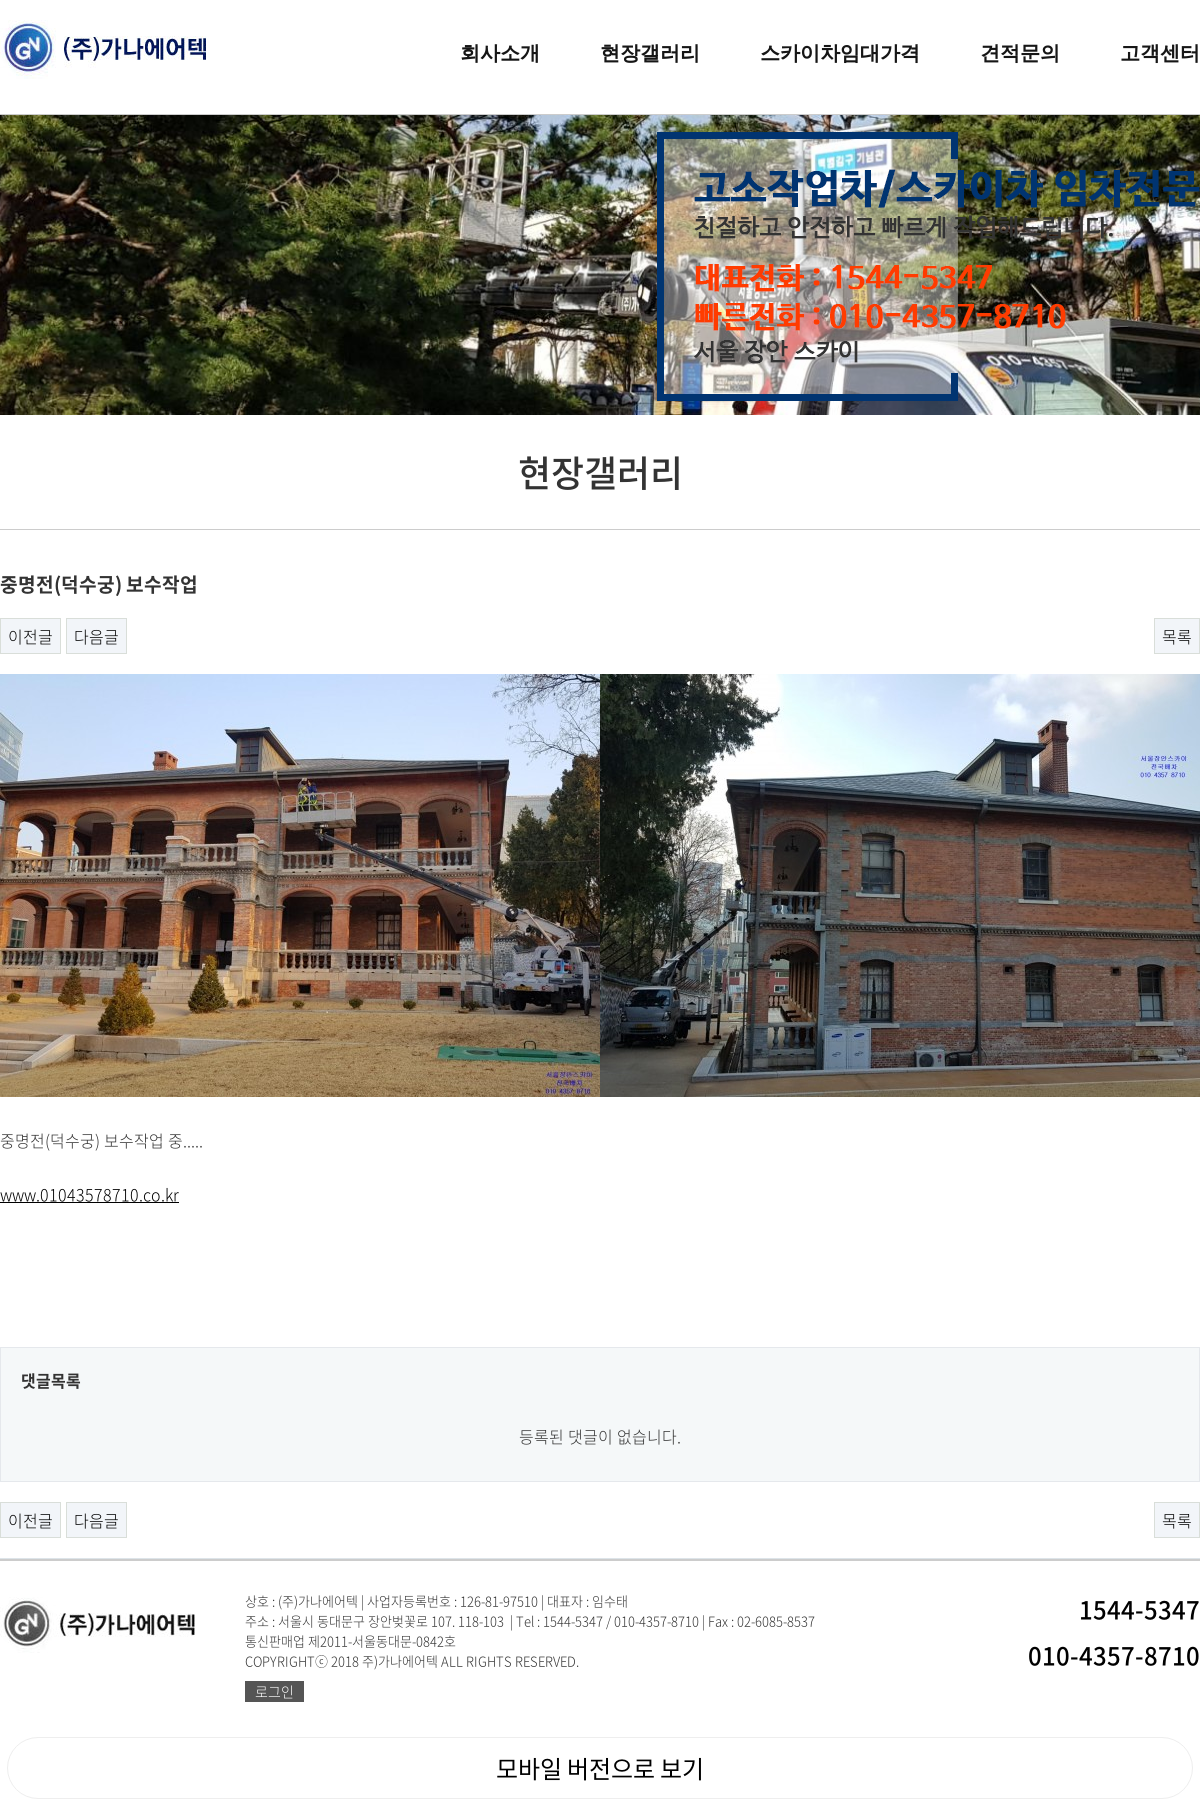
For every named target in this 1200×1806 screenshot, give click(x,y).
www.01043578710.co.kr (89, 1194)
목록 (1177, 636)
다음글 (96, 636)
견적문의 (1020, 53)
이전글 (30, 636)
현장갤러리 (650, 53)
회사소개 (500, 53)
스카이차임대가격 (840, 53)
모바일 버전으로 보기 (600, 1768)
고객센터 (1160, 53)
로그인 (274, 1691)
